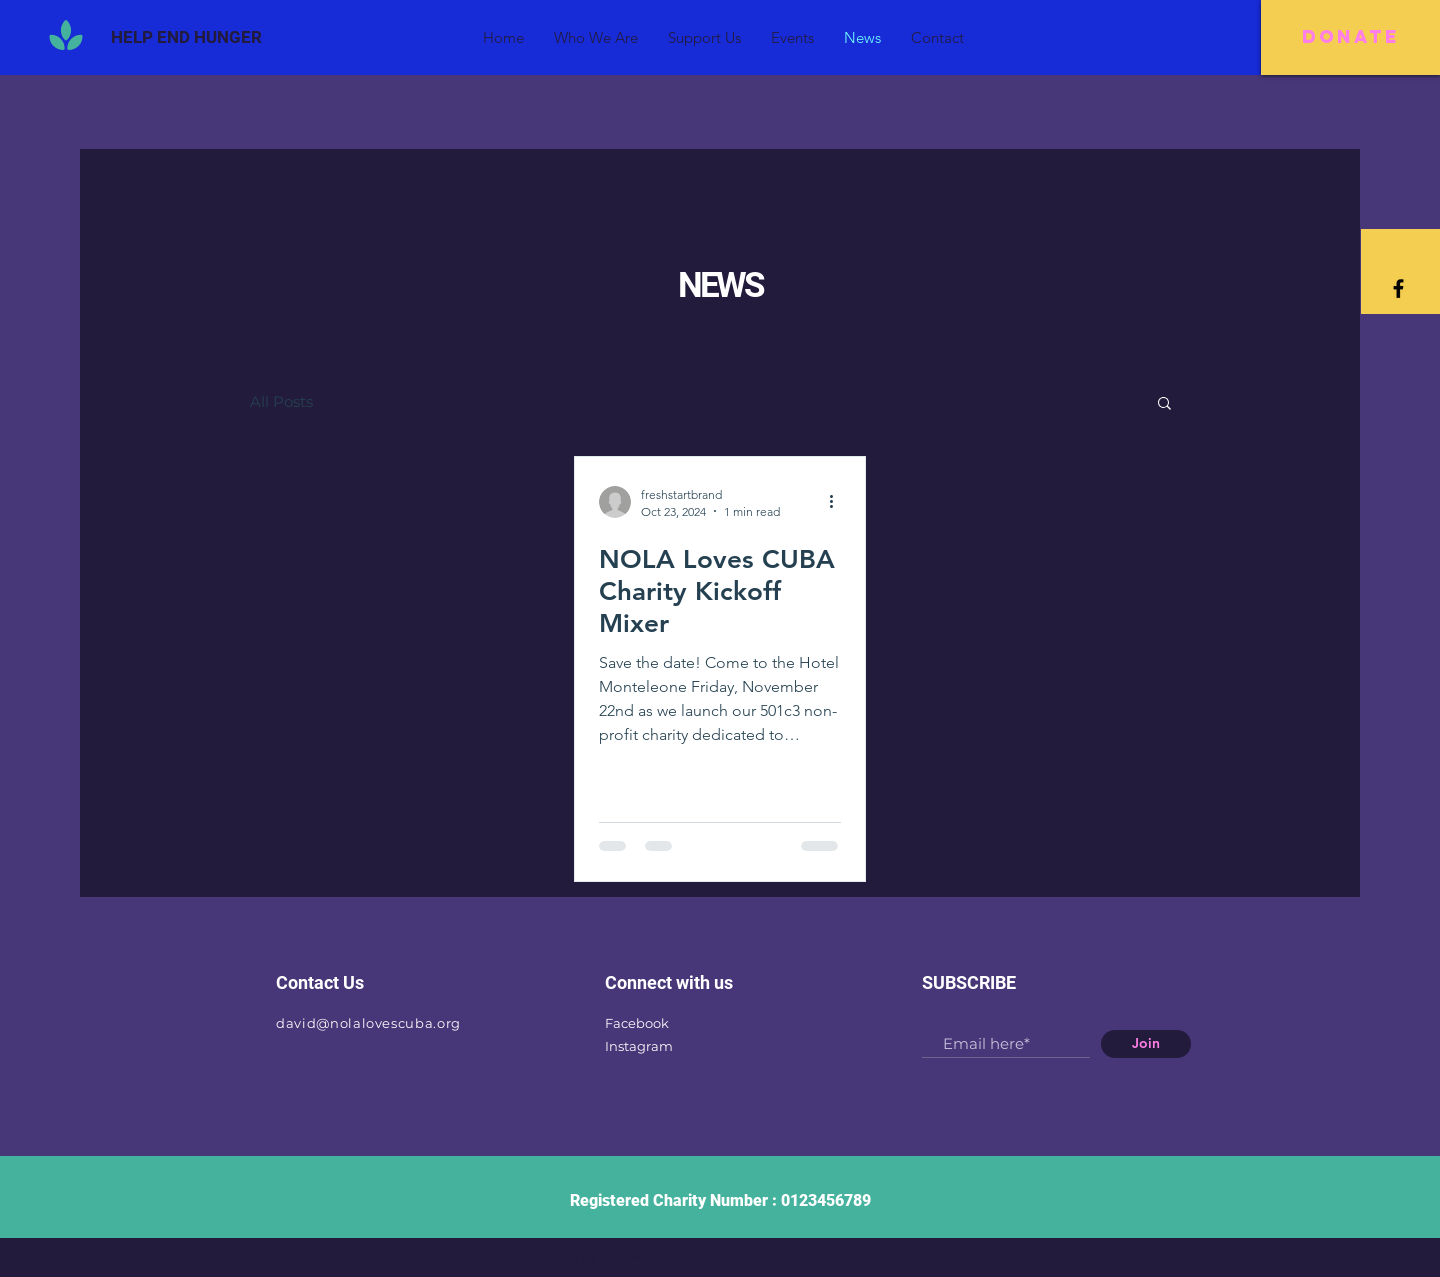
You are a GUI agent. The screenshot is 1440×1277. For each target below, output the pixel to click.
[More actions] (838, 502)
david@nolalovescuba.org (368, 1023)
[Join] (1146, 1044)
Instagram (639, 1046)
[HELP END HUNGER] (186, 37)
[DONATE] (1350, 37)
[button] (1164, 404)
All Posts (281, 401)
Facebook (637, 1023)
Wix (863, 1257)
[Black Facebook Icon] (1398, 288)
